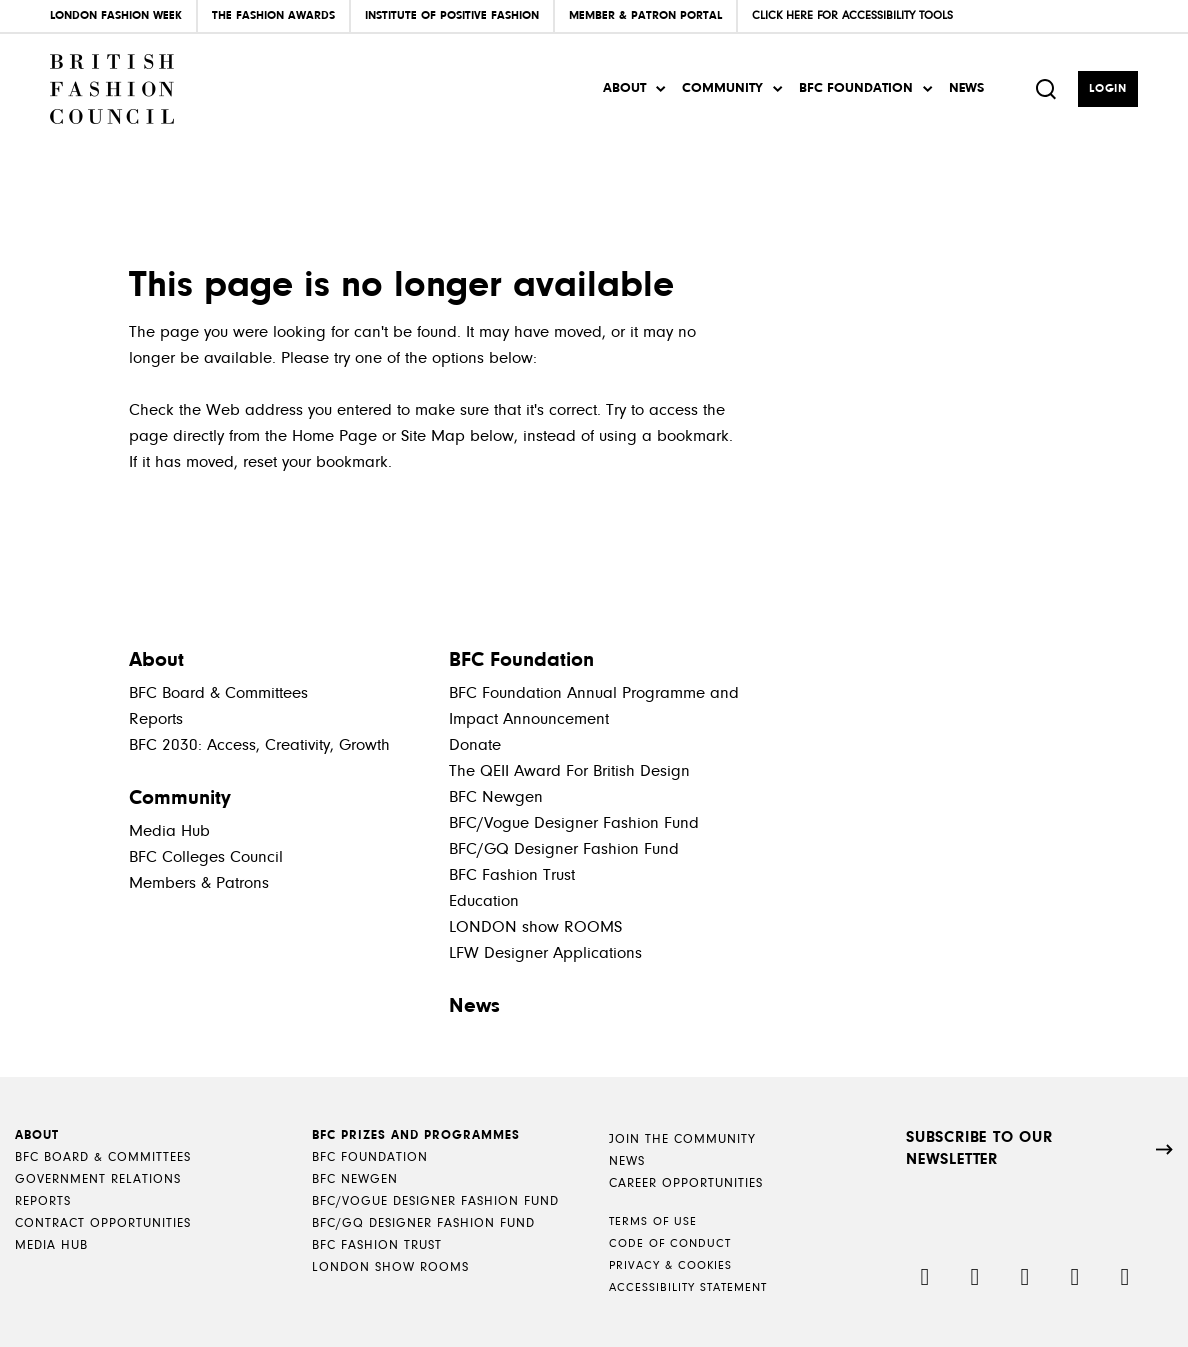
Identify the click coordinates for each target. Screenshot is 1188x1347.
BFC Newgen (496, 797)
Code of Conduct (670, 1244)
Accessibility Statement (688, 1288)
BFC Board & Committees (218, 693)
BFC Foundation (856, 89)
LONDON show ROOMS (535, 927)
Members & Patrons (199, 883)
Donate (475, 745)
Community (722, 89)
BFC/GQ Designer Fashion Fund (564, 849)
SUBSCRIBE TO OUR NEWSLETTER (979, 1149)
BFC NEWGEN (355, 1179)
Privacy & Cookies (670, 1266)
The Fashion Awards (273, 16)
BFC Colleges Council (206, 857)
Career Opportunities (686, 1183)
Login (1108, 89)
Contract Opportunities (103, 1223)
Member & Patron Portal (645, 16)
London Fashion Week (116, 16)
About (624, 89)
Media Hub (169, 831)
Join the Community (682, 1139)
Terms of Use (653, 1222)
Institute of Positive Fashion (452, 16)
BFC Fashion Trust (512, 875)
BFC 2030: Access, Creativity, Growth (259, 745)
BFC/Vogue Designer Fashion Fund (574, 823)
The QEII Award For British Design (569, 771)
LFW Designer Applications (545, 953)
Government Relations (98, 1179)
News (966, 89)
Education (484, 901)
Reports (156, 719)
